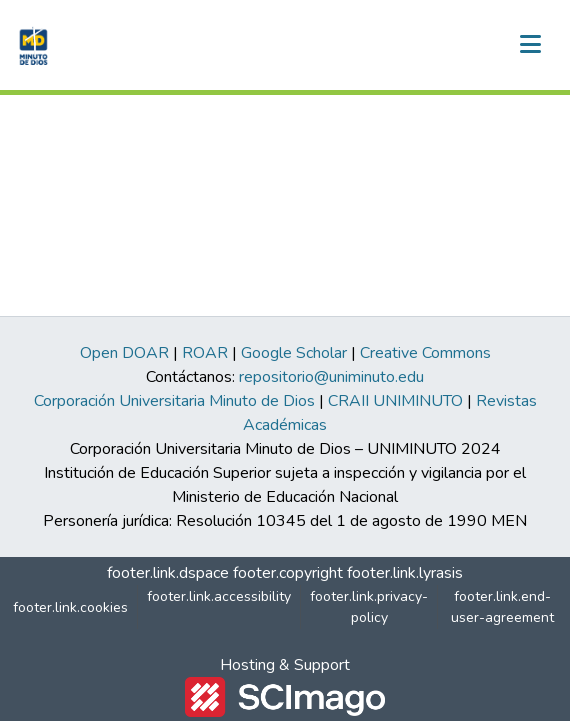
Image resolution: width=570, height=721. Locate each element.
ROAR (205, 353)
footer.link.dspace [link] (168, 573)
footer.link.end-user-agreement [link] (502, 607)
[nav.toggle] (530, 45)
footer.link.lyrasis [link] (405, 573)
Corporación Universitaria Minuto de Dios (174, 401)
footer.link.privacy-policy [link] (369, 607)
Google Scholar (294, 353)
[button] (31, 45)
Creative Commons (425, 353)
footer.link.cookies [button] (70, 607)
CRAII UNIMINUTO (395, 401)
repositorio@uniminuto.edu (331, 377)
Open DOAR (124, 353)
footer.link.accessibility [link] (219, 596)
